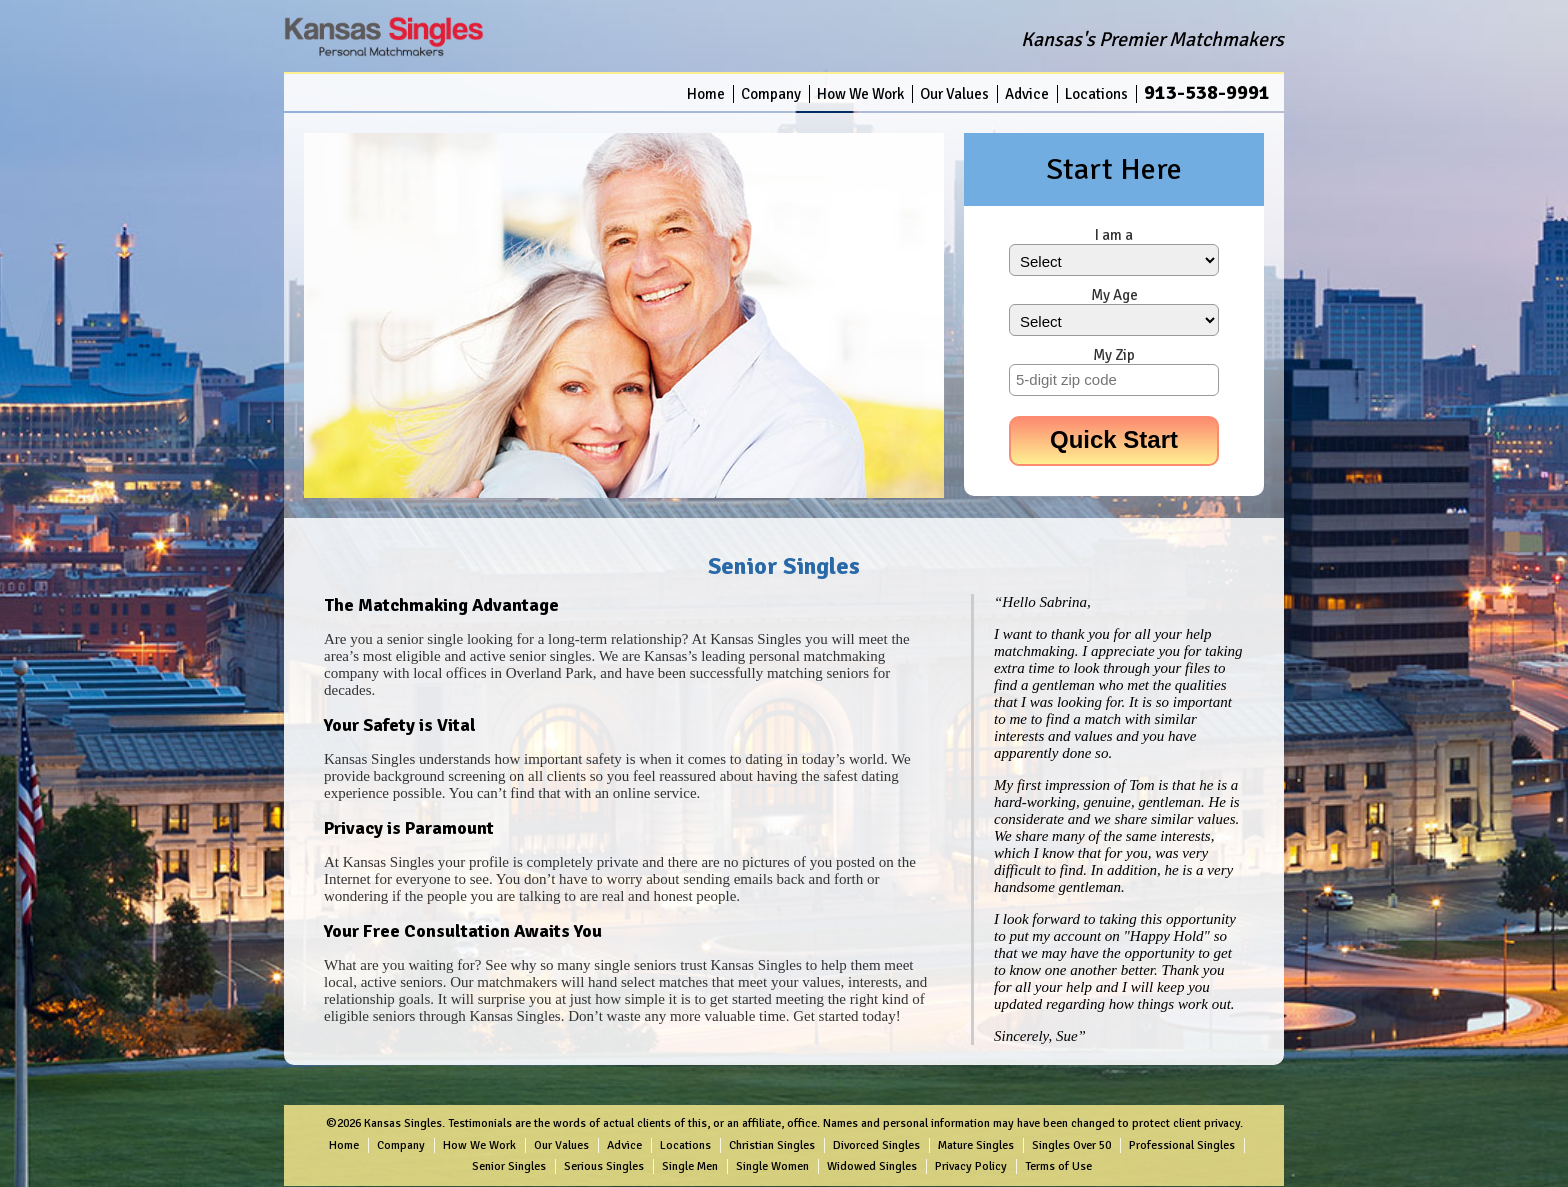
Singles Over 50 (1071, 1145)
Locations (1096, 94)
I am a (1114, 235)
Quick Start (1114, 439)
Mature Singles (976, 1145)
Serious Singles (604, 1166)
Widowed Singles (872, 1166)
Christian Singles (772, 1145)
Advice (1027, 94)
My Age (1114, 295)
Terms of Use (1058, 1166)
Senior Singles (509, 1166)
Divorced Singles (876, 1145)
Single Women (772, 1166)
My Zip (1114, 355)
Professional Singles (1182, 1145)
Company (771, 94)
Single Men (690, 1166)
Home (706, 94)
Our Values (954, 94)
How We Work (860, 94)
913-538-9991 (1207, 92)
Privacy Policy (971, 1166)
